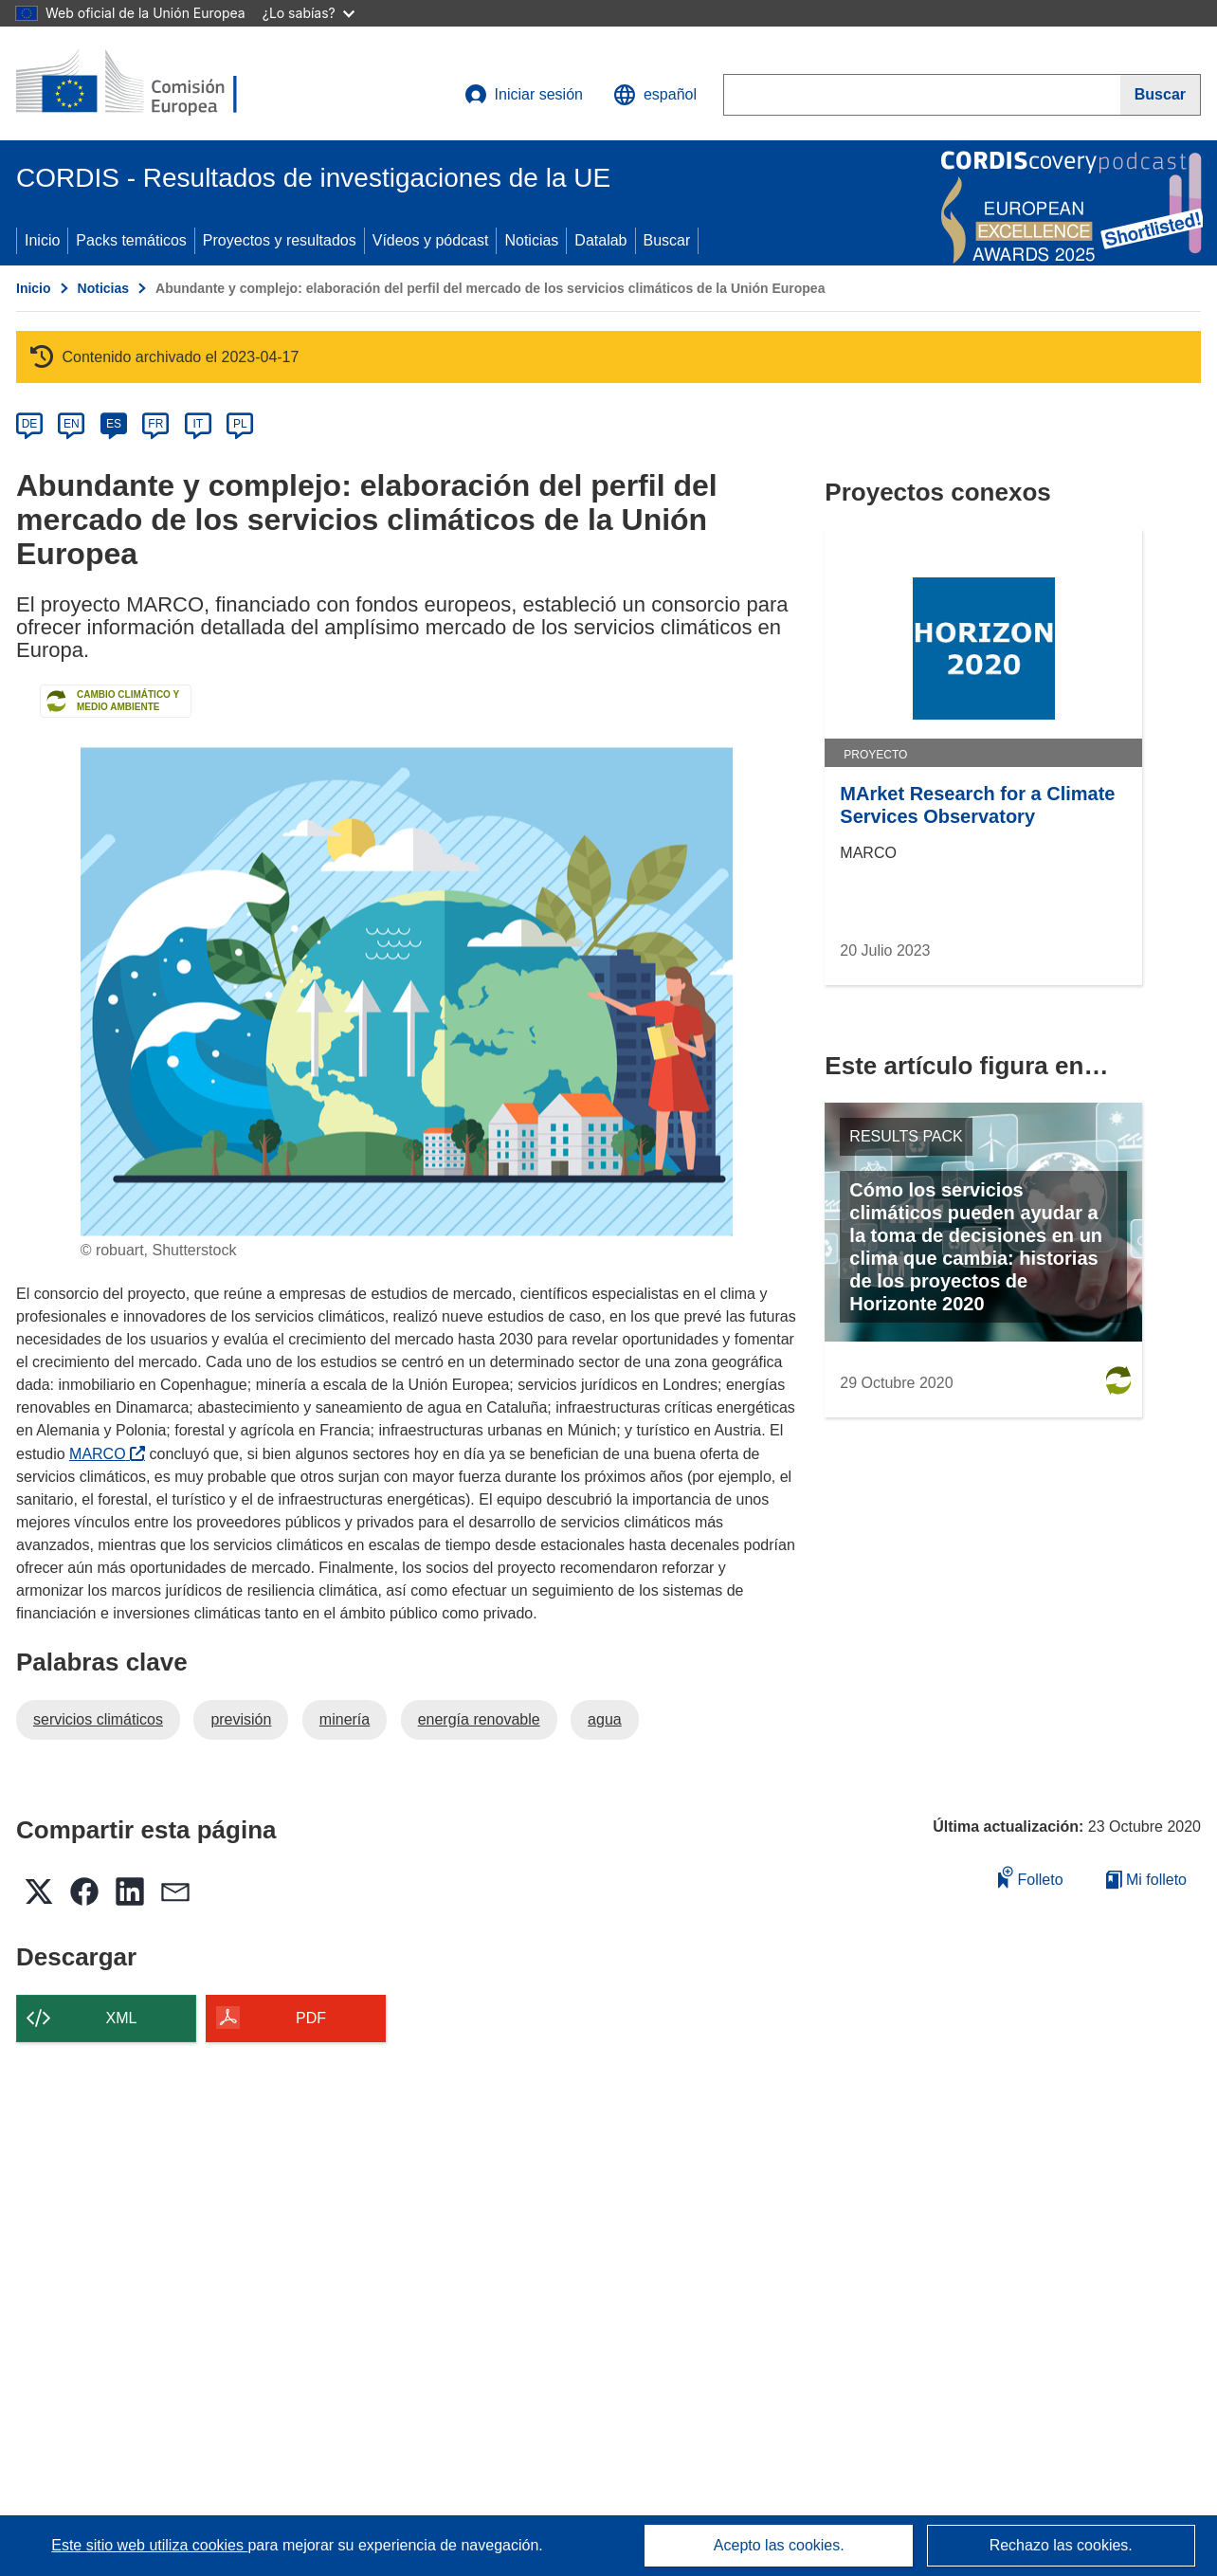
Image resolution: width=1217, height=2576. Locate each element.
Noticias (531, 240)
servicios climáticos (98, 1719)
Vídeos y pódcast (430, 240)
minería (344, 1719)
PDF (311, 2018)
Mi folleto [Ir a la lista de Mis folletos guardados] (1146, 1880)
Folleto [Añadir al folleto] (1030, 1877)
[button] (655, 95)
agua (605, 1719)
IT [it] (197, 423)
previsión (240, 1719)
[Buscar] (1160, 95)
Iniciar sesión (523, 94)
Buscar (667, 240)
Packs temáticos (131, 240)
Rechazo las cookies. (1061, 2545)
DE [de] (30, 423)
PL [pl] (240, 423)
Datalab (600, 240)
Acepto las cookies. (779, 2545)
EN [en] (72, 423)
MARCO (107, 1454)
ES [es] (113, 423)
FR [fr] (155, 423)
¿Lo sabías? (308, 13)
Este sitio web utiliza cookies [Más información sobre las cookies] (149, 2545)
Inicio (42, 240)
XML (121, 2018)
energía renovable (479, 1719)
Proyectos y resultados (279, 240)
